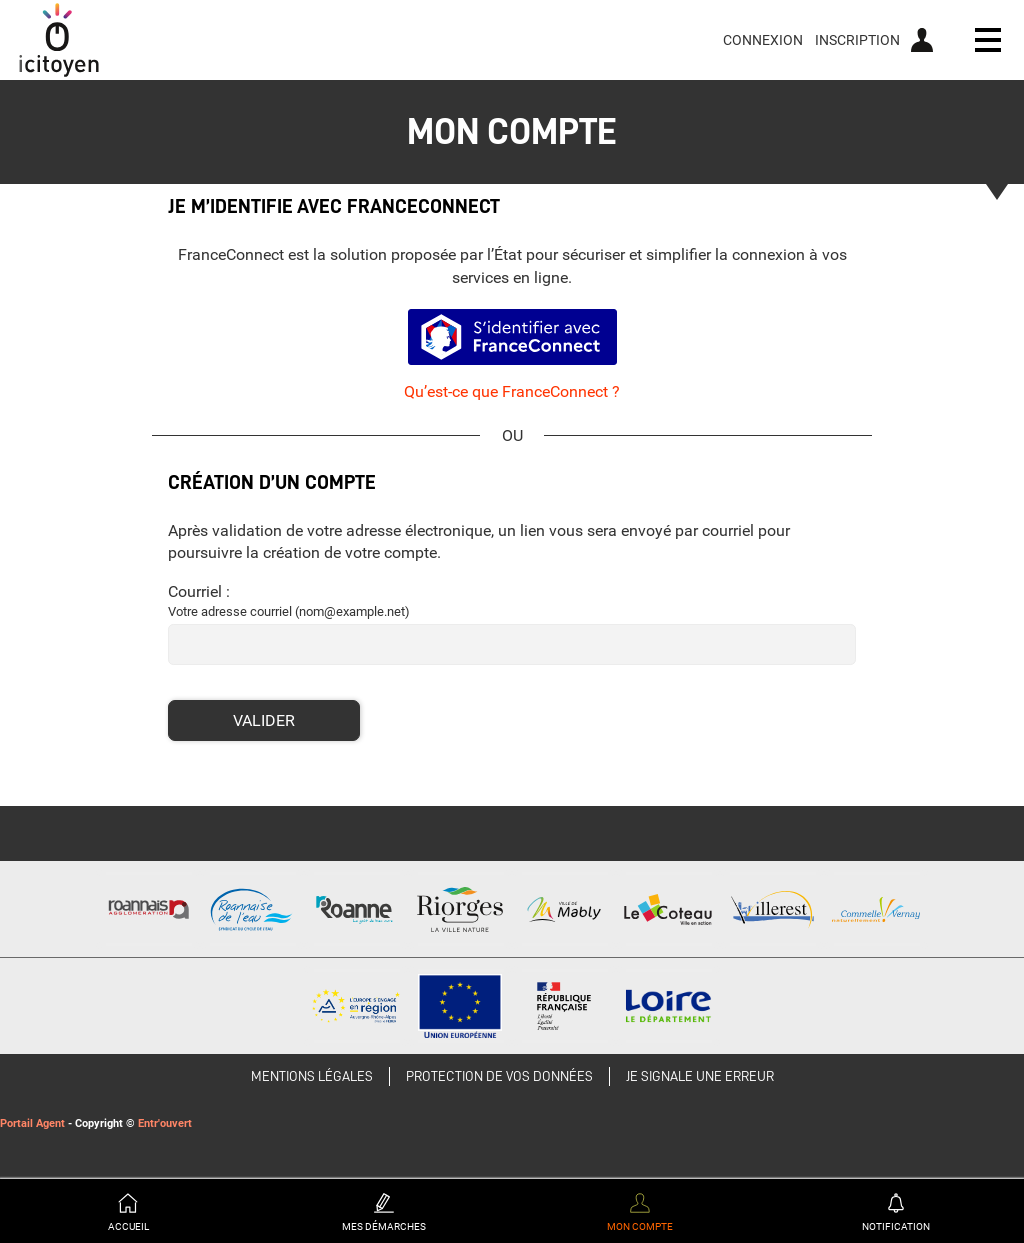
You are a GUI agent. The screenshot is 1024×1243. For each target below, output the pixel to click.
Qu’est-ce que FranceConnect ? (512, 391)
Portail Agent (32, 1123)
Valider (264, 720)
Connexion (763, 40)
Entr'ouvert (165, 1123)
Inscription (857, 40)
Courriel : (199, 591)
